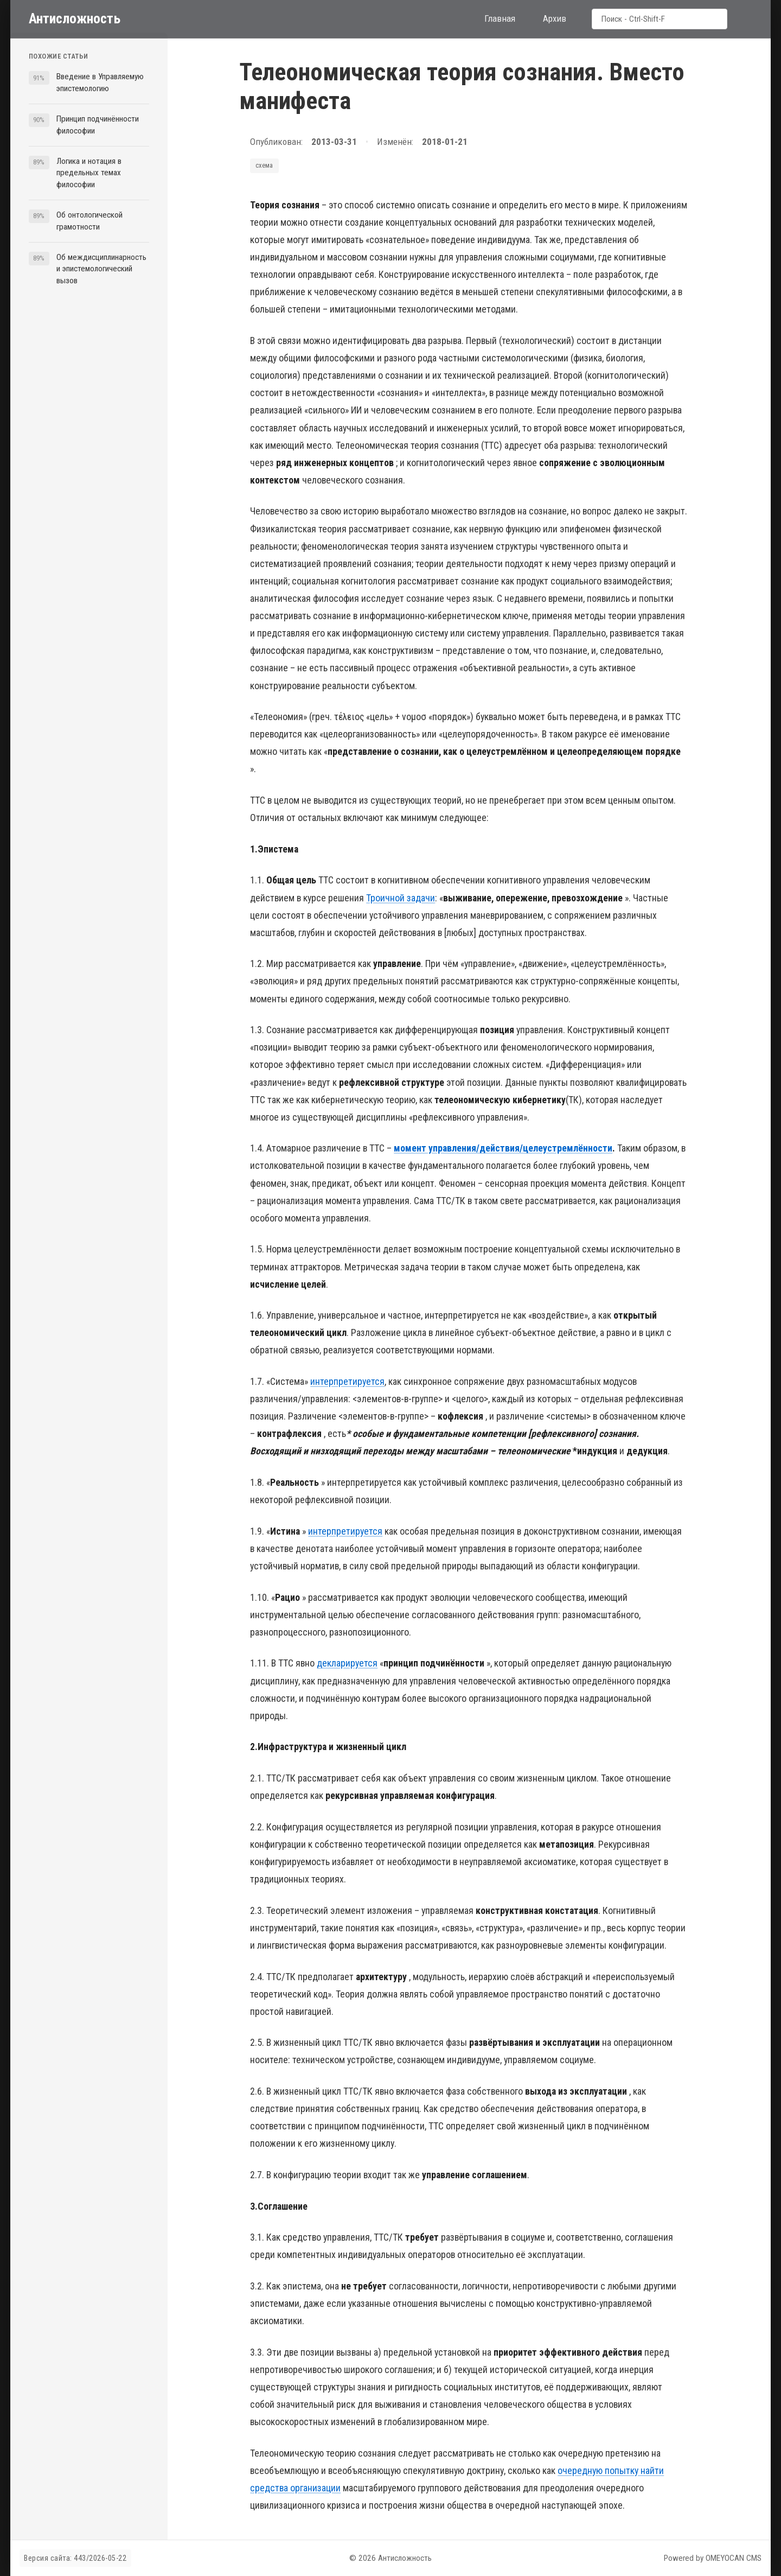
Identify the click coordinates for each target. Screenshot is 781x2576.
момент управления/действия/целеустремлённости (503, 1148)
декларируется (347, 1663)
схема (264, 165)
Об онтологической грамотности (89, 220)
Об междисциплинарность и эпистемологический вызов (101, 268)
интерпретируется (347, 1381)
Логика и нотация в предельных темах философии (88, 172)
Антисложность (74, 18)
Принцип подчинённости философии (97, 124)
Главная (499, 18)
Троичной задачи (400, 898)
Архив (554, 18)
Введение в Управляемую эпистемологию (100, 82)
